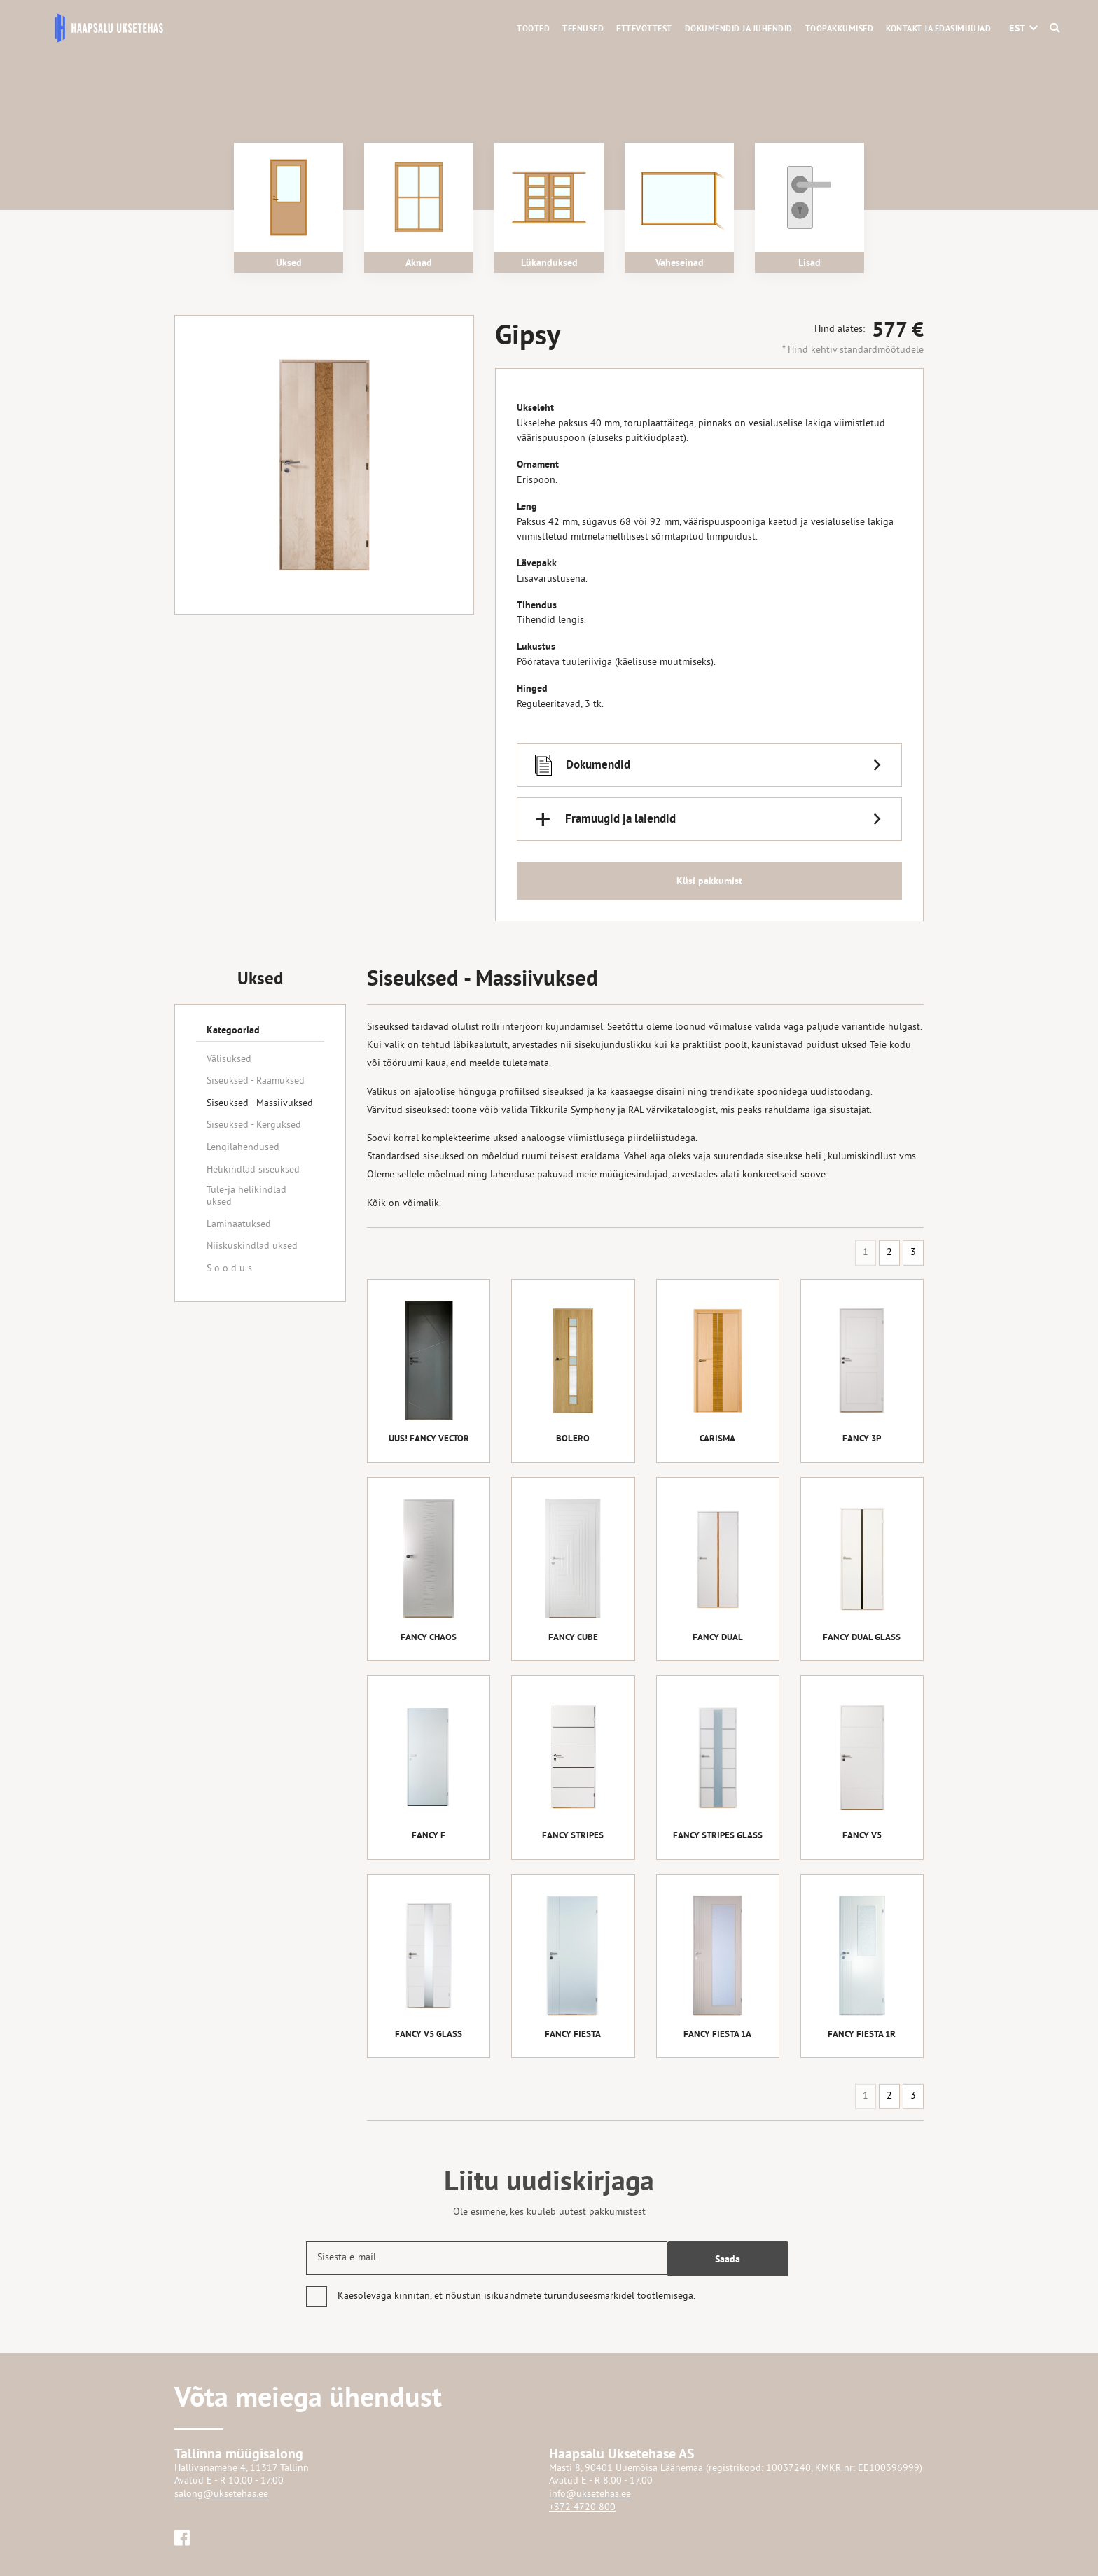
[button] (1017, 28)
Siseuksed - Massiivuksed (260, 1104)
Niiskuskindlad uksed (252, 1246)
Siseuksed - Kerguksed (254, 1125)
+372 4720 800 (582, 2507)
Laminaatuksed (239, 1225)
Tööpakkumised (839, 28)
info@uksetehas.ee (590, 2494)
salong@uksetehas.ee (221, 2494)
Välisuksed (229, 1059)
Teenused (583, 28)
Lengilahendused (243, 1148)
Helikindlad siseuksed (253, 1170)
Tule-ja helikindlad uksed (246, 1196)
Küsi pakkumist (709, 884)
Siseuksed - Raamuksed (256, 1081)
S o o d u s (229, 1269)
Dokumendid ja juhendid (739, 28)
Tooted (533, 28)
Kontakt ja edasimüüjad (938, 28)
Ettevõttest (644, 28)
